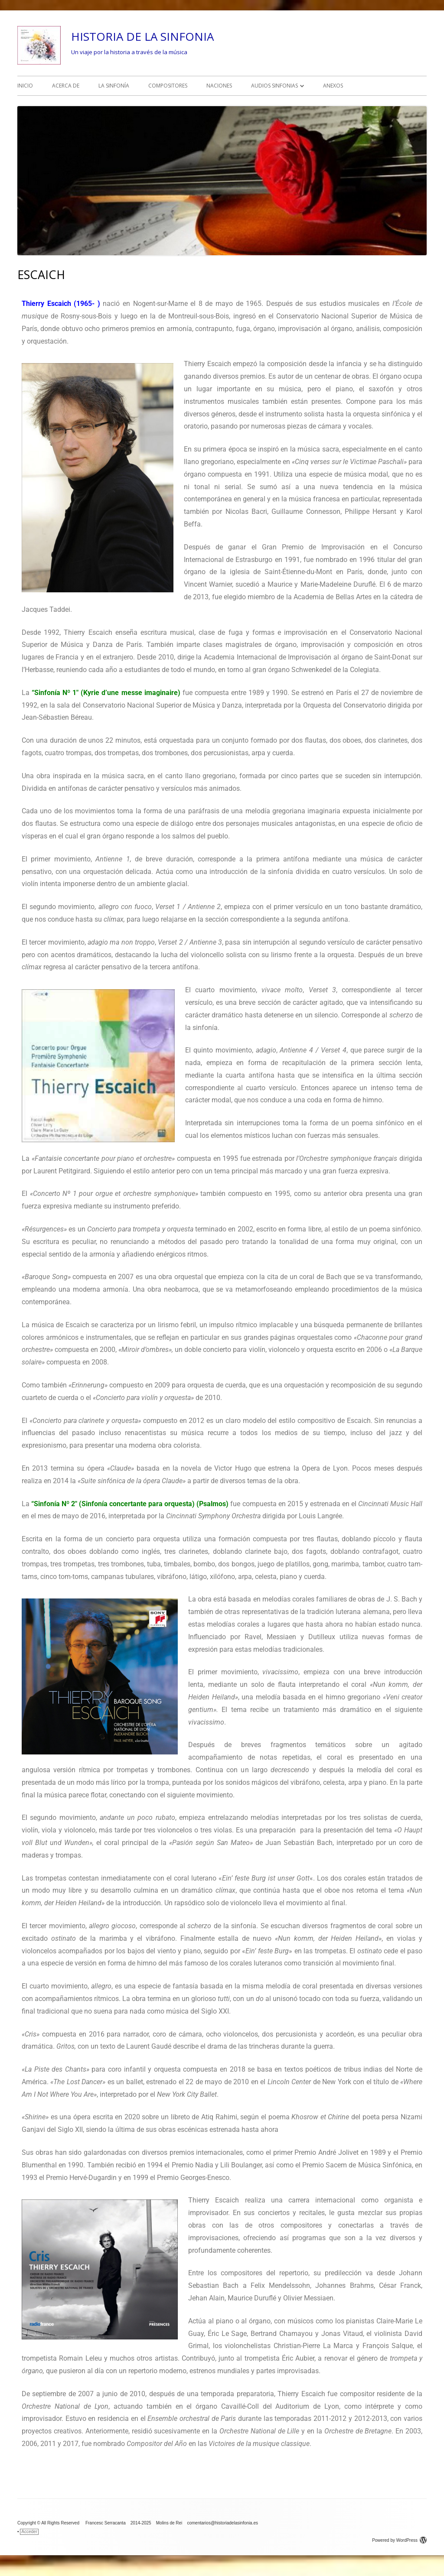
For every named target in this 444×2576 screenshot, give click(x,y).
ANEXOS (333, 85)
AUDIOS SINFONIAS (274, 85)
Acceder (29, 2531)
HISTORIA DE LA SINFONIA (142, 36)
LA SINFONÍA (113, 85)
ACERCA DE (65, 85)
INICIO (25, 85)
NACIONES (219, 85)
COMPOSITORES (167, 85)
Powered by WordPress (399, 2540)
